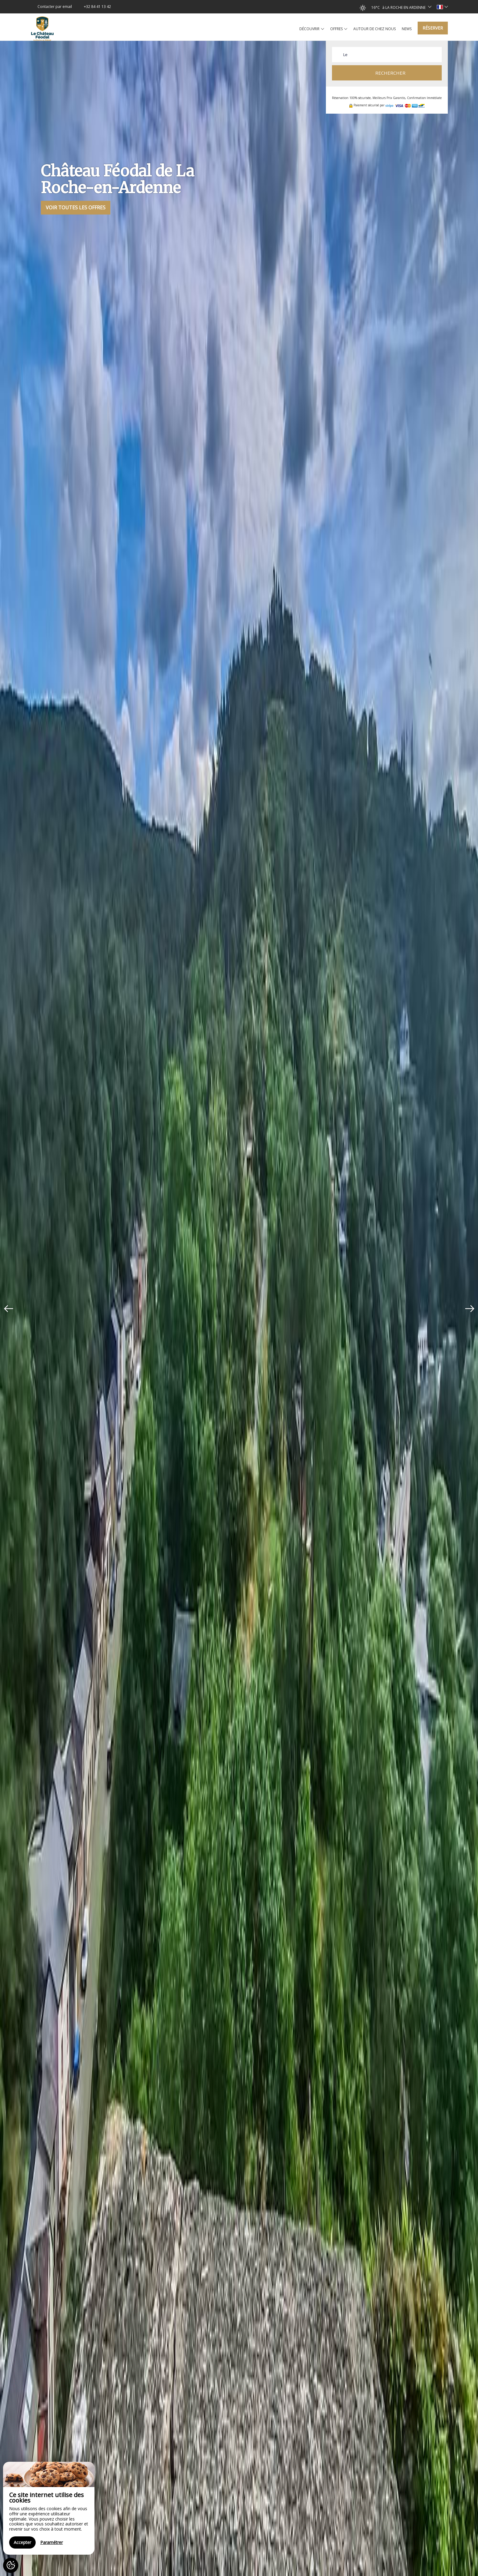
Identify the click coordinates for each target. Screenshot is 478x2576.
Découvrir (311, 29)
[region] (49, 2508)
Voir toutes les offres (75, 207)
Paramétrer (51, 2542)
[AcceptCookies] (10, 2565)
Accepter (22, 2542)
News (407, 28)
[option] (239, 1308)
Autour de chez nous (374, 28)
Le (345, 54)
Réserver (433, 28)
